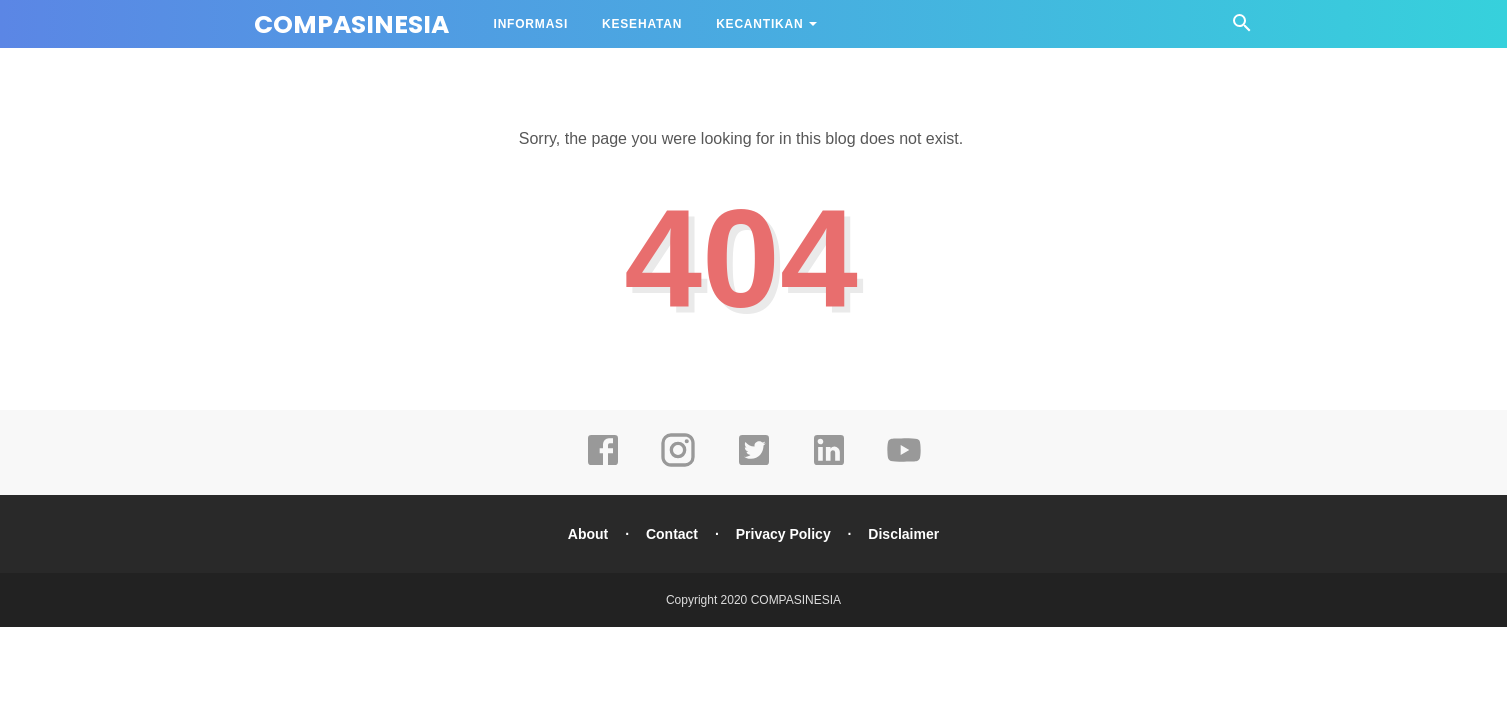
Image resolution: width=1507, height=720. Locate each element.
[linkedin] (829, 464)
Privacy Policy (783, 534)
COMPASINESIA (351, 24)
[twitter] (754, 464)
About (588, 534)
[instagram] (678, 464)
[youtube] (904, 464)
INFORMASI (531, 24)
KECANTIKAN (759, 24)
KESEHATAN (642, 24)
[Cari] (1242, 28)
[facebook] (603, 464)
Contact (672, 534)
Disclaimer (903, 534)
